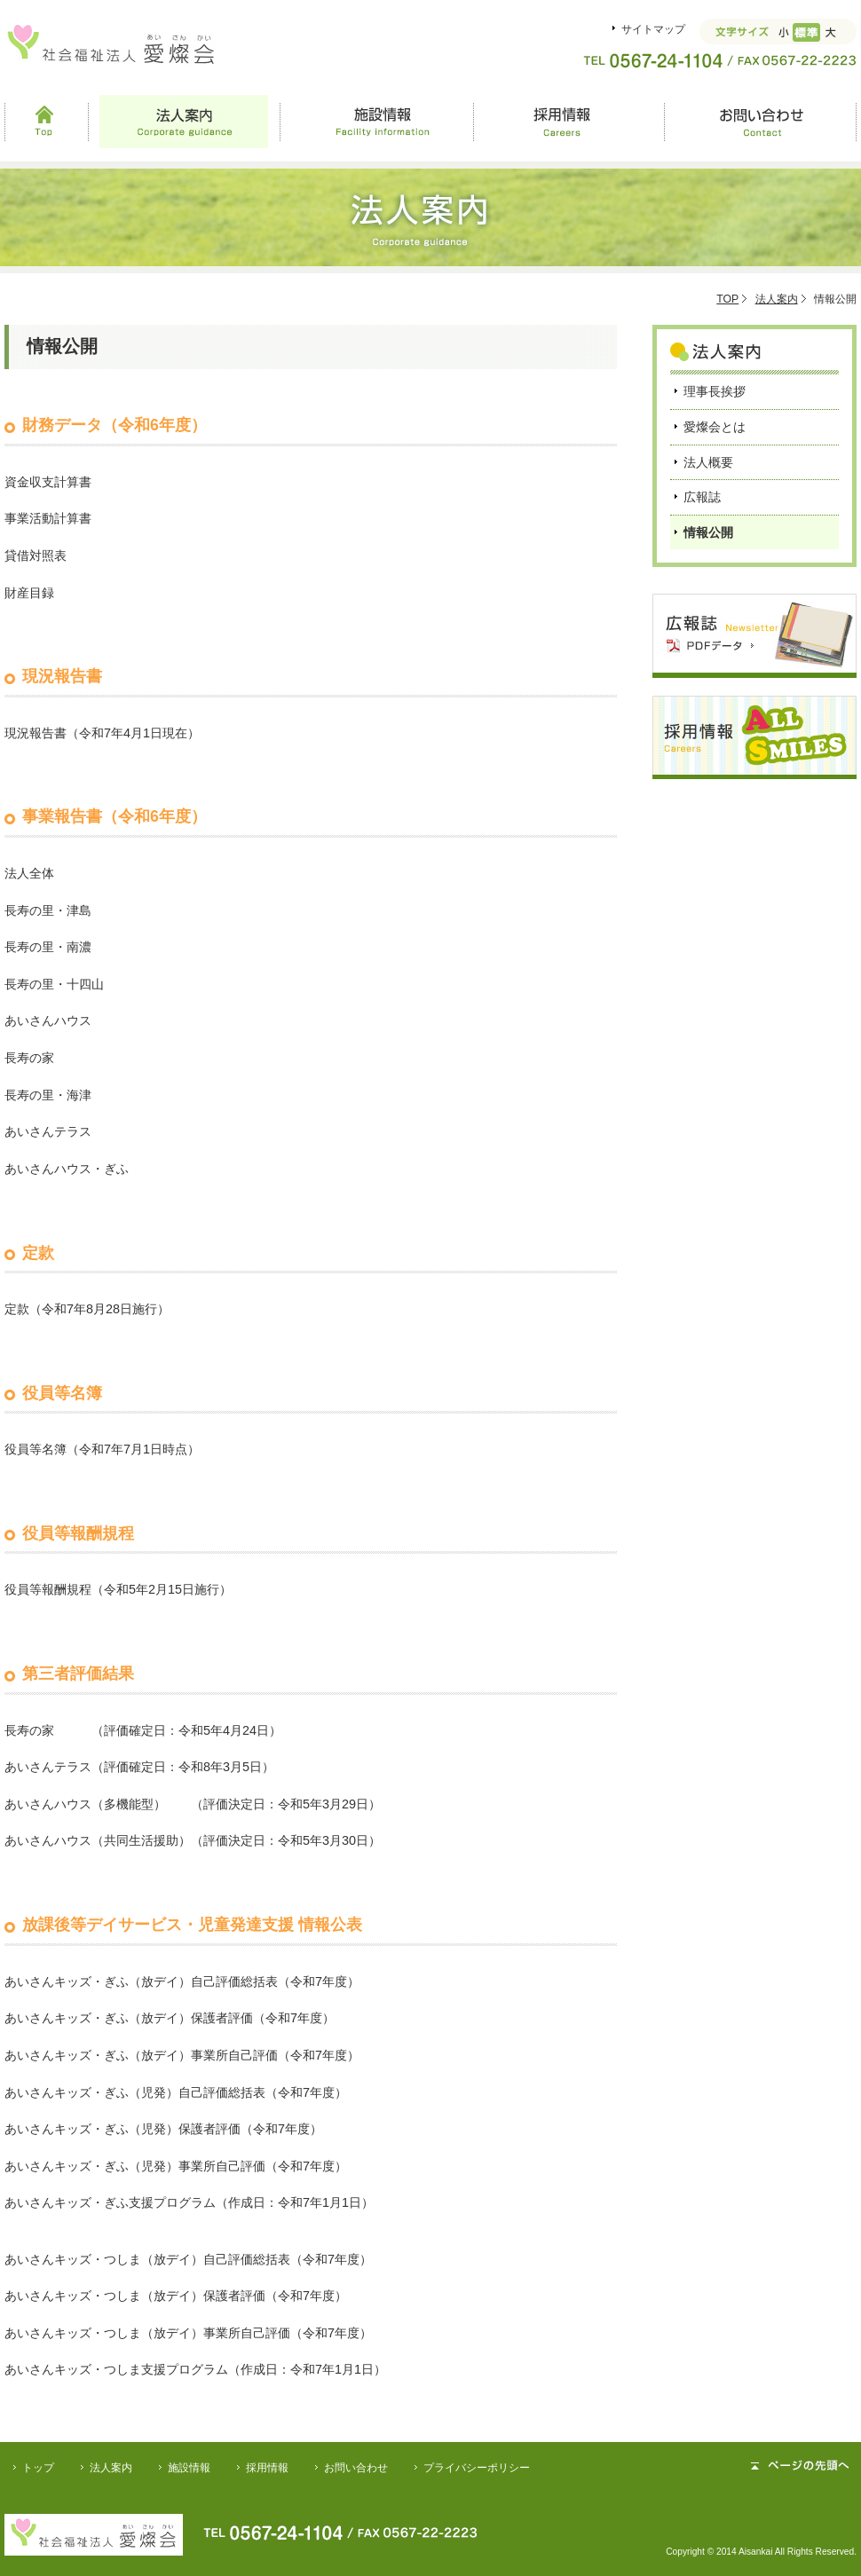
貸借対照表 (35, 555)
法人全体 (29, 873)
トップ (38, 2468)
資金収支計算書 (47, 482)
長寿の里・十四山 (54, 984)
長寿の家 (29, 1058)
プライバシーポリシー (476, 2468)
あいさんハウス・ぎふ (66, 1169)
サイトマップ (653, 29)
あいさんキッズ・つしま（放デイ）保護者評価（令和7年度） (175, 2295)
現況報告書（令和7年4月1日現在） (102, 733)
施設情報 (376, 121)
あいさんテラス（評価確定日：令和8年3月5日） (139, 1767)
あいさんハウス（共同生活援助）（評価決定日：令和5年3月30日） (192, 1840)
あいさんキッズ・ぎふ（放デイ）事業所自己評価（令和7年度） (181, 2055)
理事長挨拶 (714, 391)
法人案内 (184, 121)
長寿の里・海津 (47, 1095)
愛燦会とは (714, 427)
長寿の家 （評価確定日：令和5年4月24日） (142, 1730)
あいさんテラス (47, 1131)
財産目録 (29, 593)
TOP (727, 299)
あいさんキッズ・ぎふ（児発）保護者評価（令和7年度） (163, 2129)
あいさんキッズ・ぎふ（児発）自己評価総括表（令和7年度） (175, 2092)
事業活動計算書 (47, 518)
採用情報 (568, 121)
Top (46, 121)
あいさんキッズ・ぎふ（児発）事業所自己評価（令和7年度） (175, 2166)
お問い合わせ (760, 121)
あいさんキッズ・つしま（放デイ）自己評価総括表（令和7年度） (188, 2259)
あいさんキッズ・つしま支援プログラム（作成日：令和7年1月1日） (195, 2369)
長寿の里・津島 (47, 910)
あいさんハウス (47, 1020)
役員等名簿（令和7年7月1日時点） (102, 1449)
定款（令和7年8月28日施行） (87, 1309)
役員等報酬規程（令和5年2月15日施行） (118, 1589)
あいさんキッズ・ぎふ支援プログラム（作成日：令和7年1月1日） (189, 2202)
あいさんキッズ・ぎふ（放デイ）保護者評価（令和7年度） (169, 2018)
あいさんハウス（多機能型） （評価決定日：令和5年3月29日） (192, 1804)
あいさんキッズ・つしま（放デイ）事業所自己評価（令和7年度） (188, 2333)
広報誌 (702, 497)
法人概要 (708, 462)
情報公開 (708, 532)
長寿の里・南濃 (47, 947)
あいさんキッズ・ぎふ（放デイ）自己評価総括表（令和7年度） (181, 1981)
